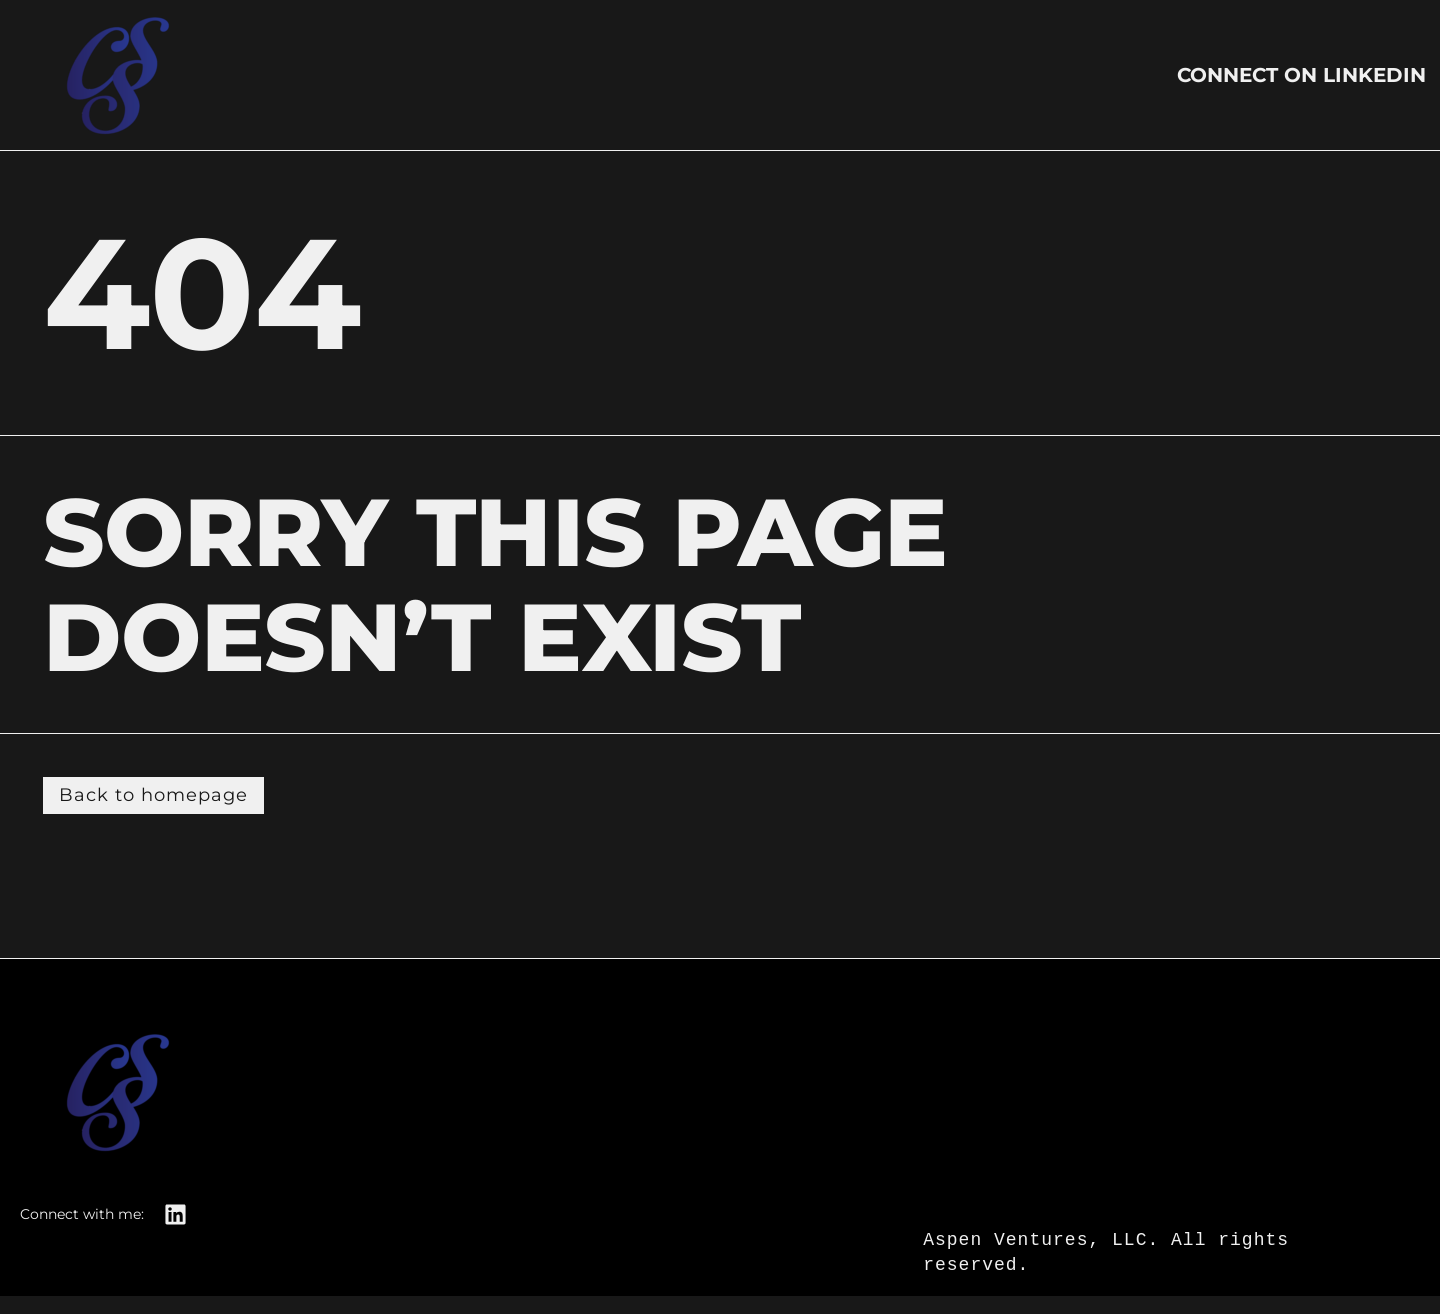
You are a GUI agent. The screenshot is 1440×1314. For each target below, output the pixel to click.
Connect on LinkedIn (1301, 75)
